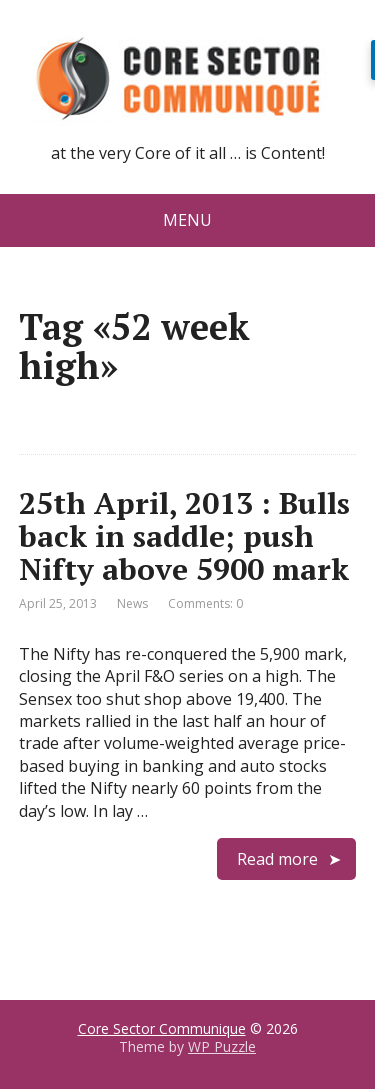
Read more (277, 859)
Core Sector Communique (162, 1028)
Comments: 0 (205, 603)
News (132, 603)
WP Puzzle (222, 1046)
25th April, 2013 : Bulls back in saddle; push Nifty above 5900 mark (184, 536)
